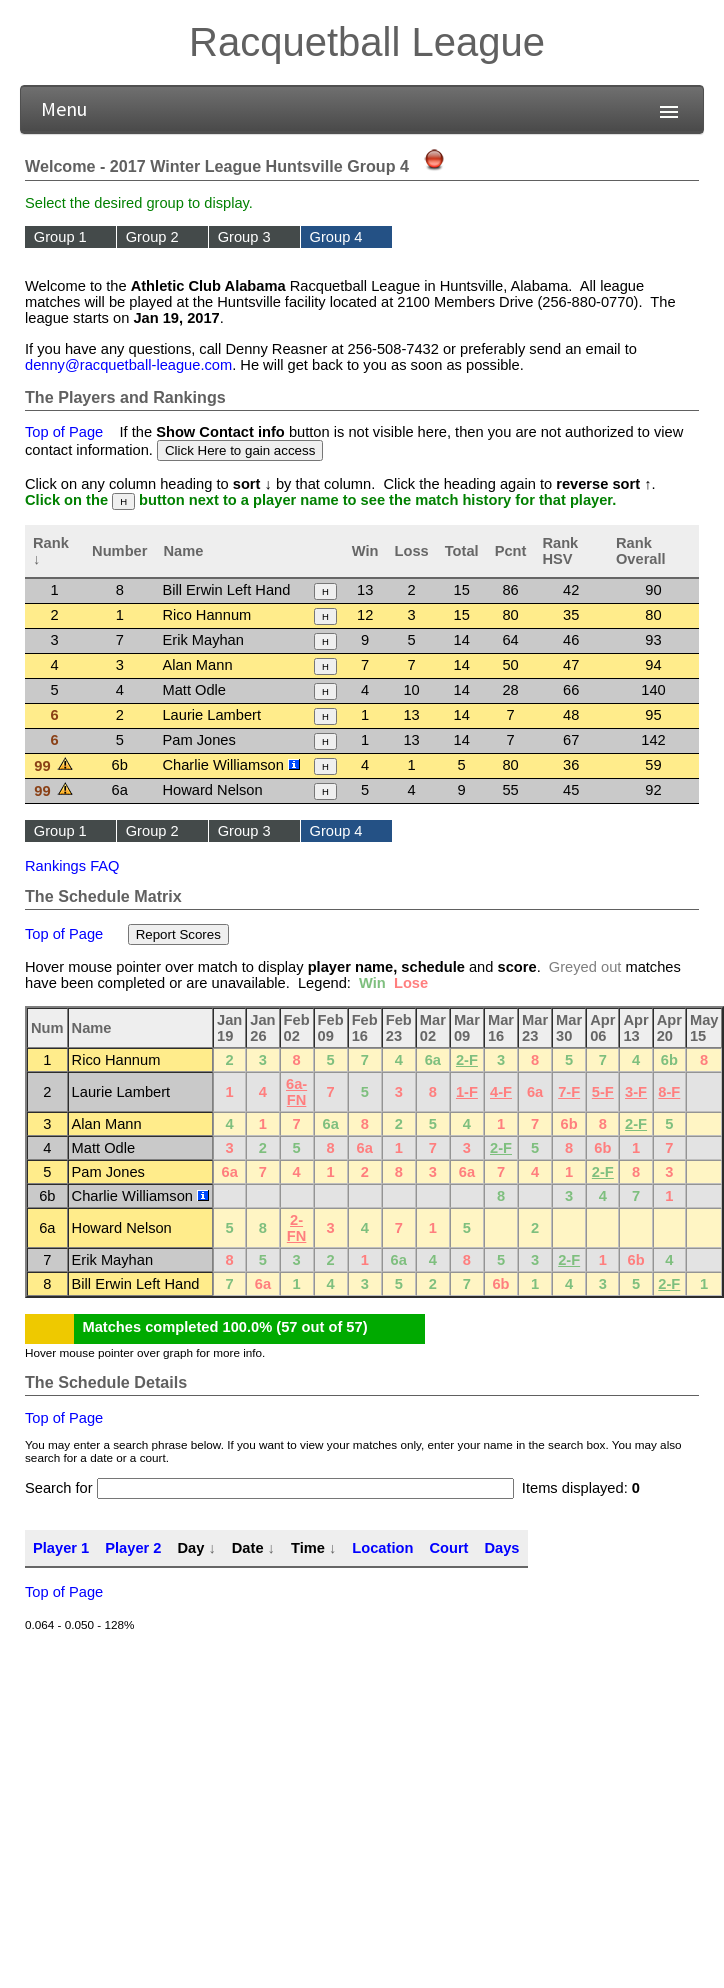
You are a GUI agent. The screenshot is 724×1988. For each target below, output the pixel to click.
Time (308, 1548)
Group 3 (244, 237)
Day (190, 1548)
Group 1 (60, 237)
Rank (51, 543)
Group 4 (336, 237)
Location (382, 1548)
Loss (412, 551)
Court (448, 1548)
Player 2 (133, 1548)
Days (501, 1548)
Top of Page (64, 432)
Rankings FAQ (72, 866)
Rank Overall (641, 551)
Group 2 (152, 237)
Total (462, 551)
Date (248, 1548)
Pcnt (511, 551)
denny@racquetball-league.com (128, 365)
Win (365, 551)
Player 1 (61, 1548)
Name (183, 551)
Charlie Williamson (230, 765)
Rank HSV (560, 551)
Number (119, 551)
